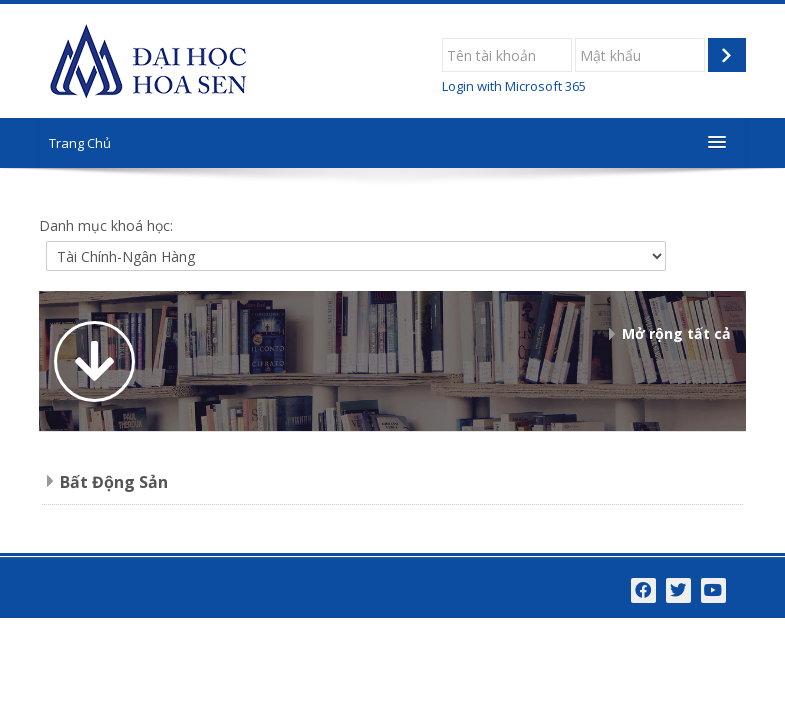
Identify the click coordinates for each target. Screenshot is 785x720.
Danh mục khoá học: (106, 225)
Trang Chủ (80, 143)
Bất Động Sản (114, 482)
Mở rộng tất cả (676, 333)
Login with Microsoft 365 (514, 86)
